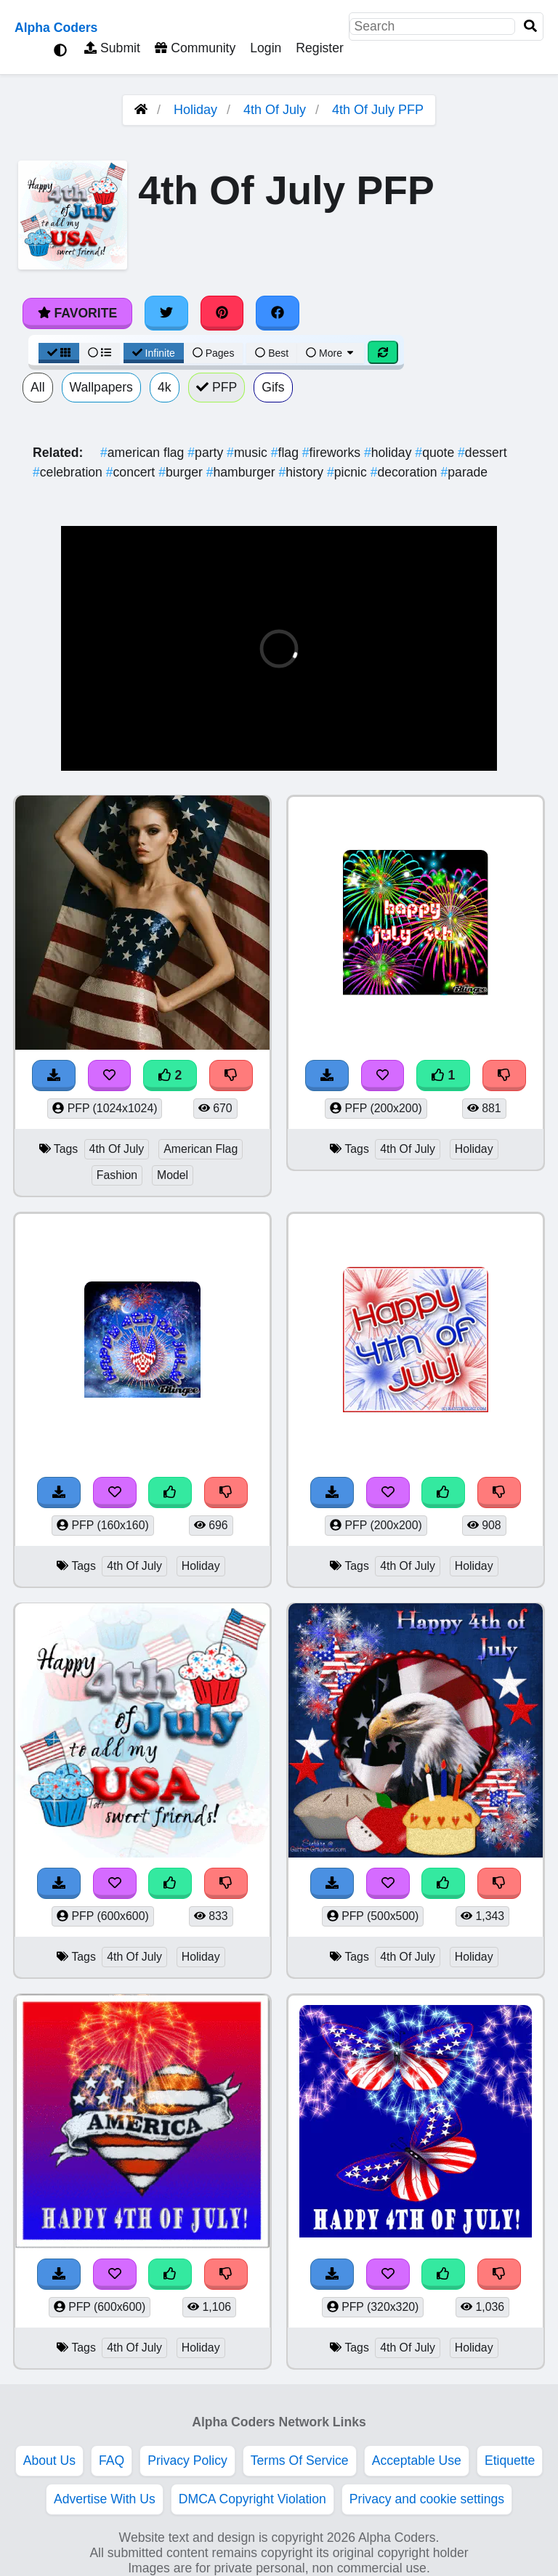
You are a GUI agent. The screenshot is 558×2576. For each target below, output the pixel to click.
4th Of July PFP (378, 109)
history (302, 472)
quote (436, 452)
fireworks (333, 452)
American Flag (200, 1149)
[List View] (99, 353)
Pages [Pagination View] (214, 353)
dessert (482, 452)
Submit (112, 48)
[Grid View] (59, 353)
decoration (406, 472)
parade (464, 472)
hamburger (242, 472)
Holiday (195, 109)
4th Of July (274, 109)
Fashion (117, 1175)
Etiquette (510, 2460)
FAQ (111, 2460)
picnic (349, 472)
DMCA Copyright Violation (252, 2499)
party (207, 452)
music (249, 452)
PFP (217, 387)
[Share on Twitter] (166, 313)
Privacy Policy (187, 2460)
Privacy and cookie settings (426, 2499)
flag (286, 452)
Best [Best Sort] (271, 353)
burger (182, 472)
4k (164, 387)
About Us (49, 2460)
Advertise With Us (104, 2499)
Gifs (273, 387)
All (38, 387)
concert (132, 472)
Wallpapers (101, 387)
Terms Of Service (300, 2460)
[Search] (530, 26)
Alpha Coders (56, 27)
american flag (143, 452)
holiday (389, 452)
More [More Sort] (330, 353)
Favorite (77, 313)
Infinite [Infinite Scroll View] (153, 353)
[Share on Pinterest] (222, 313)
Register (320, 48)
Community (195, 48)
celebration (69, 472)
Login (265, 48)
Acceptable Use (416, 2460)
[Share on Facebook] (277, 313)
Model (172, 1175)
